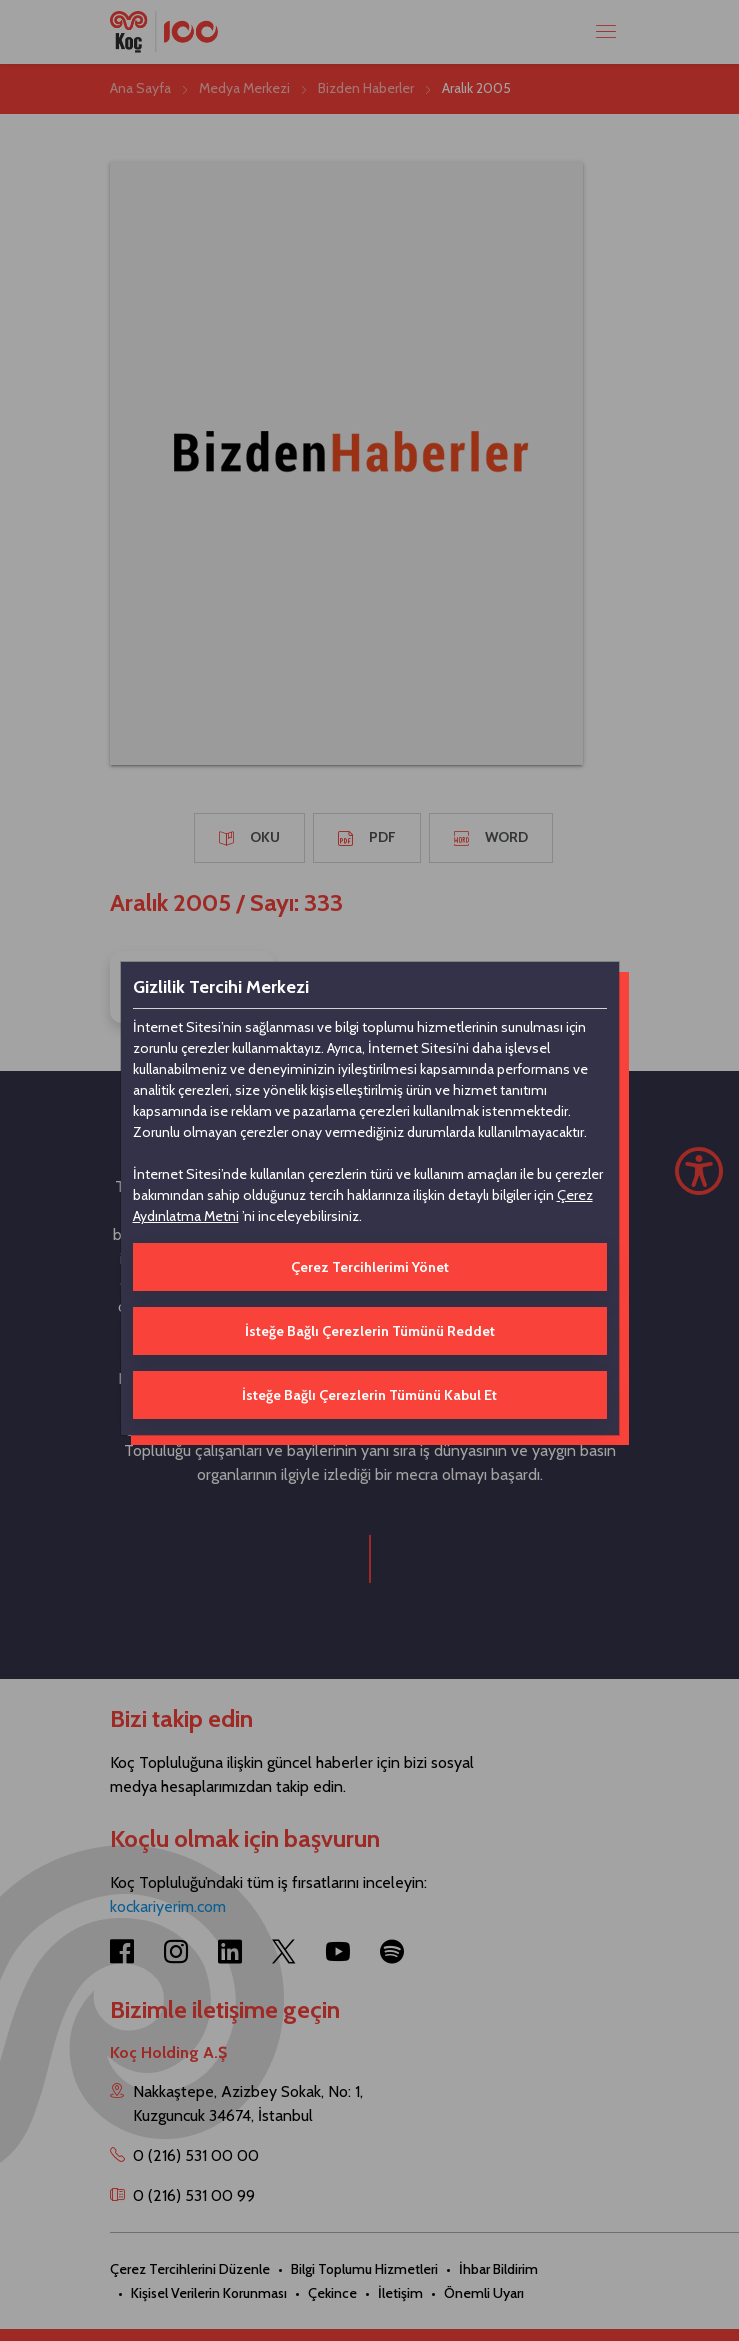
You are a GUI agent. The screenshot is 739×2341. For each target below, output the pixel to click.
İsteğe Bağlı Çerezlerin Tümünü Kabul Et (369, 1395)
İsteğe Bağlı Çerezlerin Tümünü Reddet (370, 1331)
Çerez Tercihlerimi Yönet (370, 1267)
